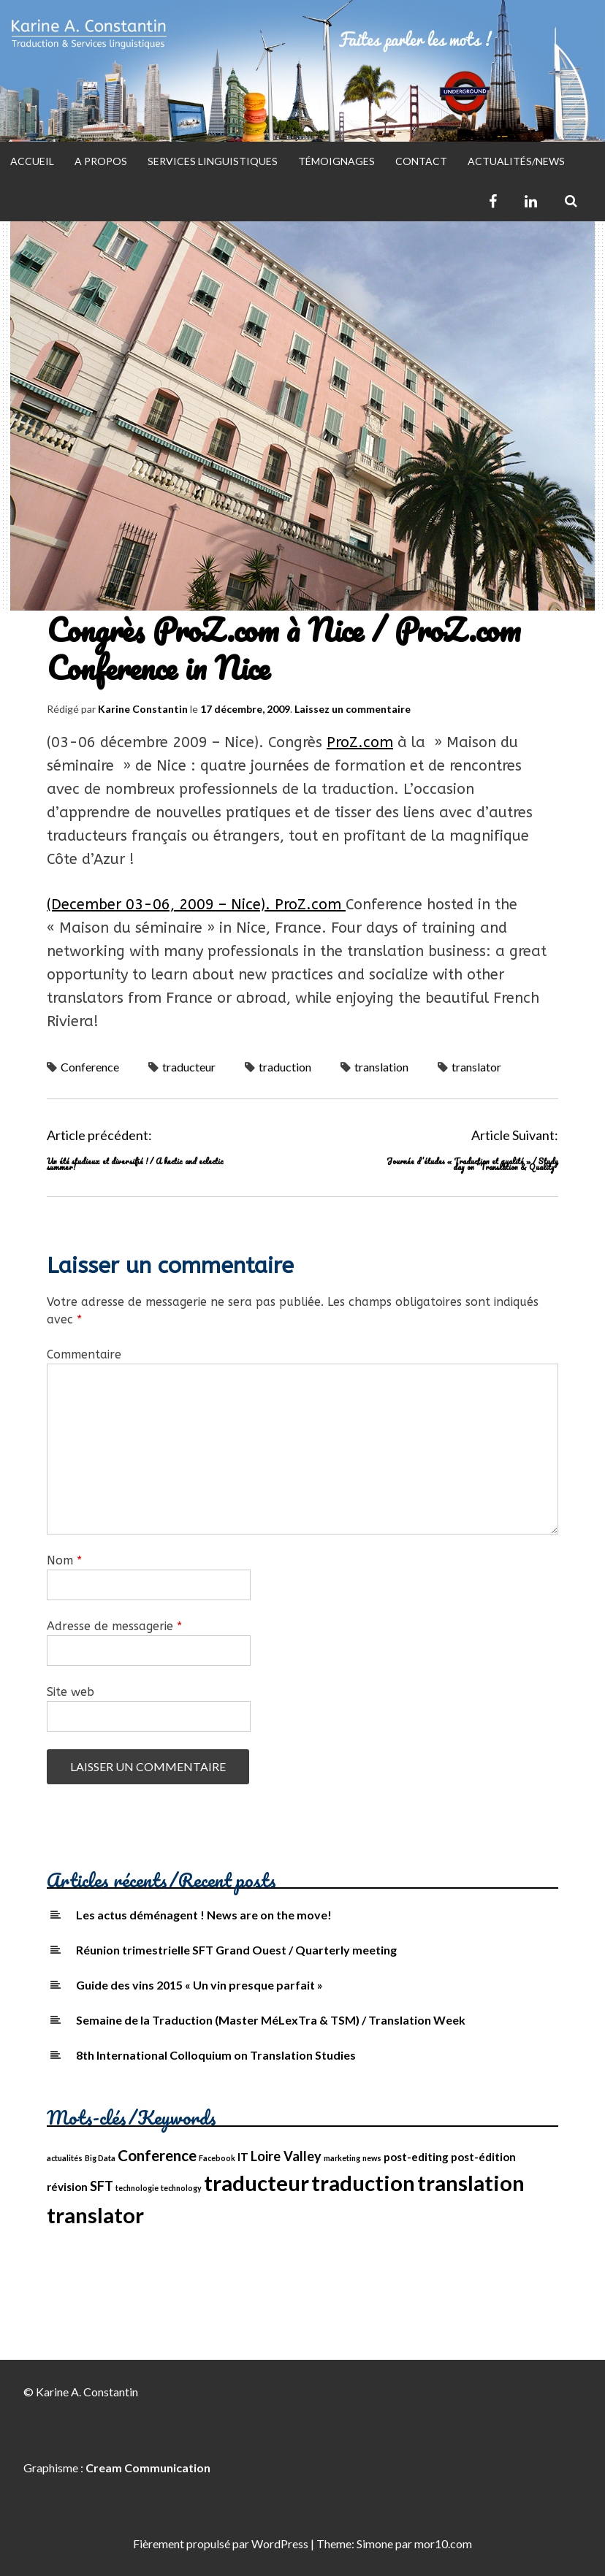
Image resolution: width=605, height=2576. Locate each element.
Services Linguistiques (213, 161)
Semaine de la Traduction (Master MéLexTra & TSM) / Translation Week (270, 2020)
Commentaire (84, 1354)
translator (476, 1067)
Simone (375, 2543)
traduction (285, 1067)
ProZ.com (360, 742)
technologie (137, 2188)
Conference (90, 1067)
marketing (342, 2158)
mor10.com (443, 2543)
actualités (65, 2158)
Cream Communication (147, 2467)
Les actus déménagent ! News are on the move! (204, 1915)
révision (67, 2186)
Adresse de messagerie (114, 1626)
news (371, 2158)
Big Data (100, 2158)
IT (242, 2156)
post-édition (483, 2156)
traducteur (189, 1067)
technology (181, 2188)
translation (381, 1067)
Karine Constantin (143, 709)
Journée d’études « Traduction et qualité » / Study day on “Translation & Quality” (472, 1164)
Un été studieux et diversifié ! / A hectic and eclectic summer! (135, 1164)
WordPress (279, 2543)
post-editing (416, 2156)
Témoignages (336, 161)
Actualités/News (516, 161)
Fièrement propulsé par (192, 2543)
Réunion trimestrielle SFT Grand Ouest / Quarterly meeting (236, 1950)
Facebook (217, 2158)
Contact (421, 161)
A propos (101, 161)
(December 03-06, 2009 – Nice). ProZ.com (196, 904)
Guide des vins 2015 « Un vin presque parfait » (199, 1985)
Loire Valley (286, 2156)
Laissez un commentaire (352, 709)
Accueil (32, 161)
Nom (64, 1560)
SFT (101, 2186)
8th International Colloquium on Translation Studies (216, 2055)
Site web (70, 1692)
